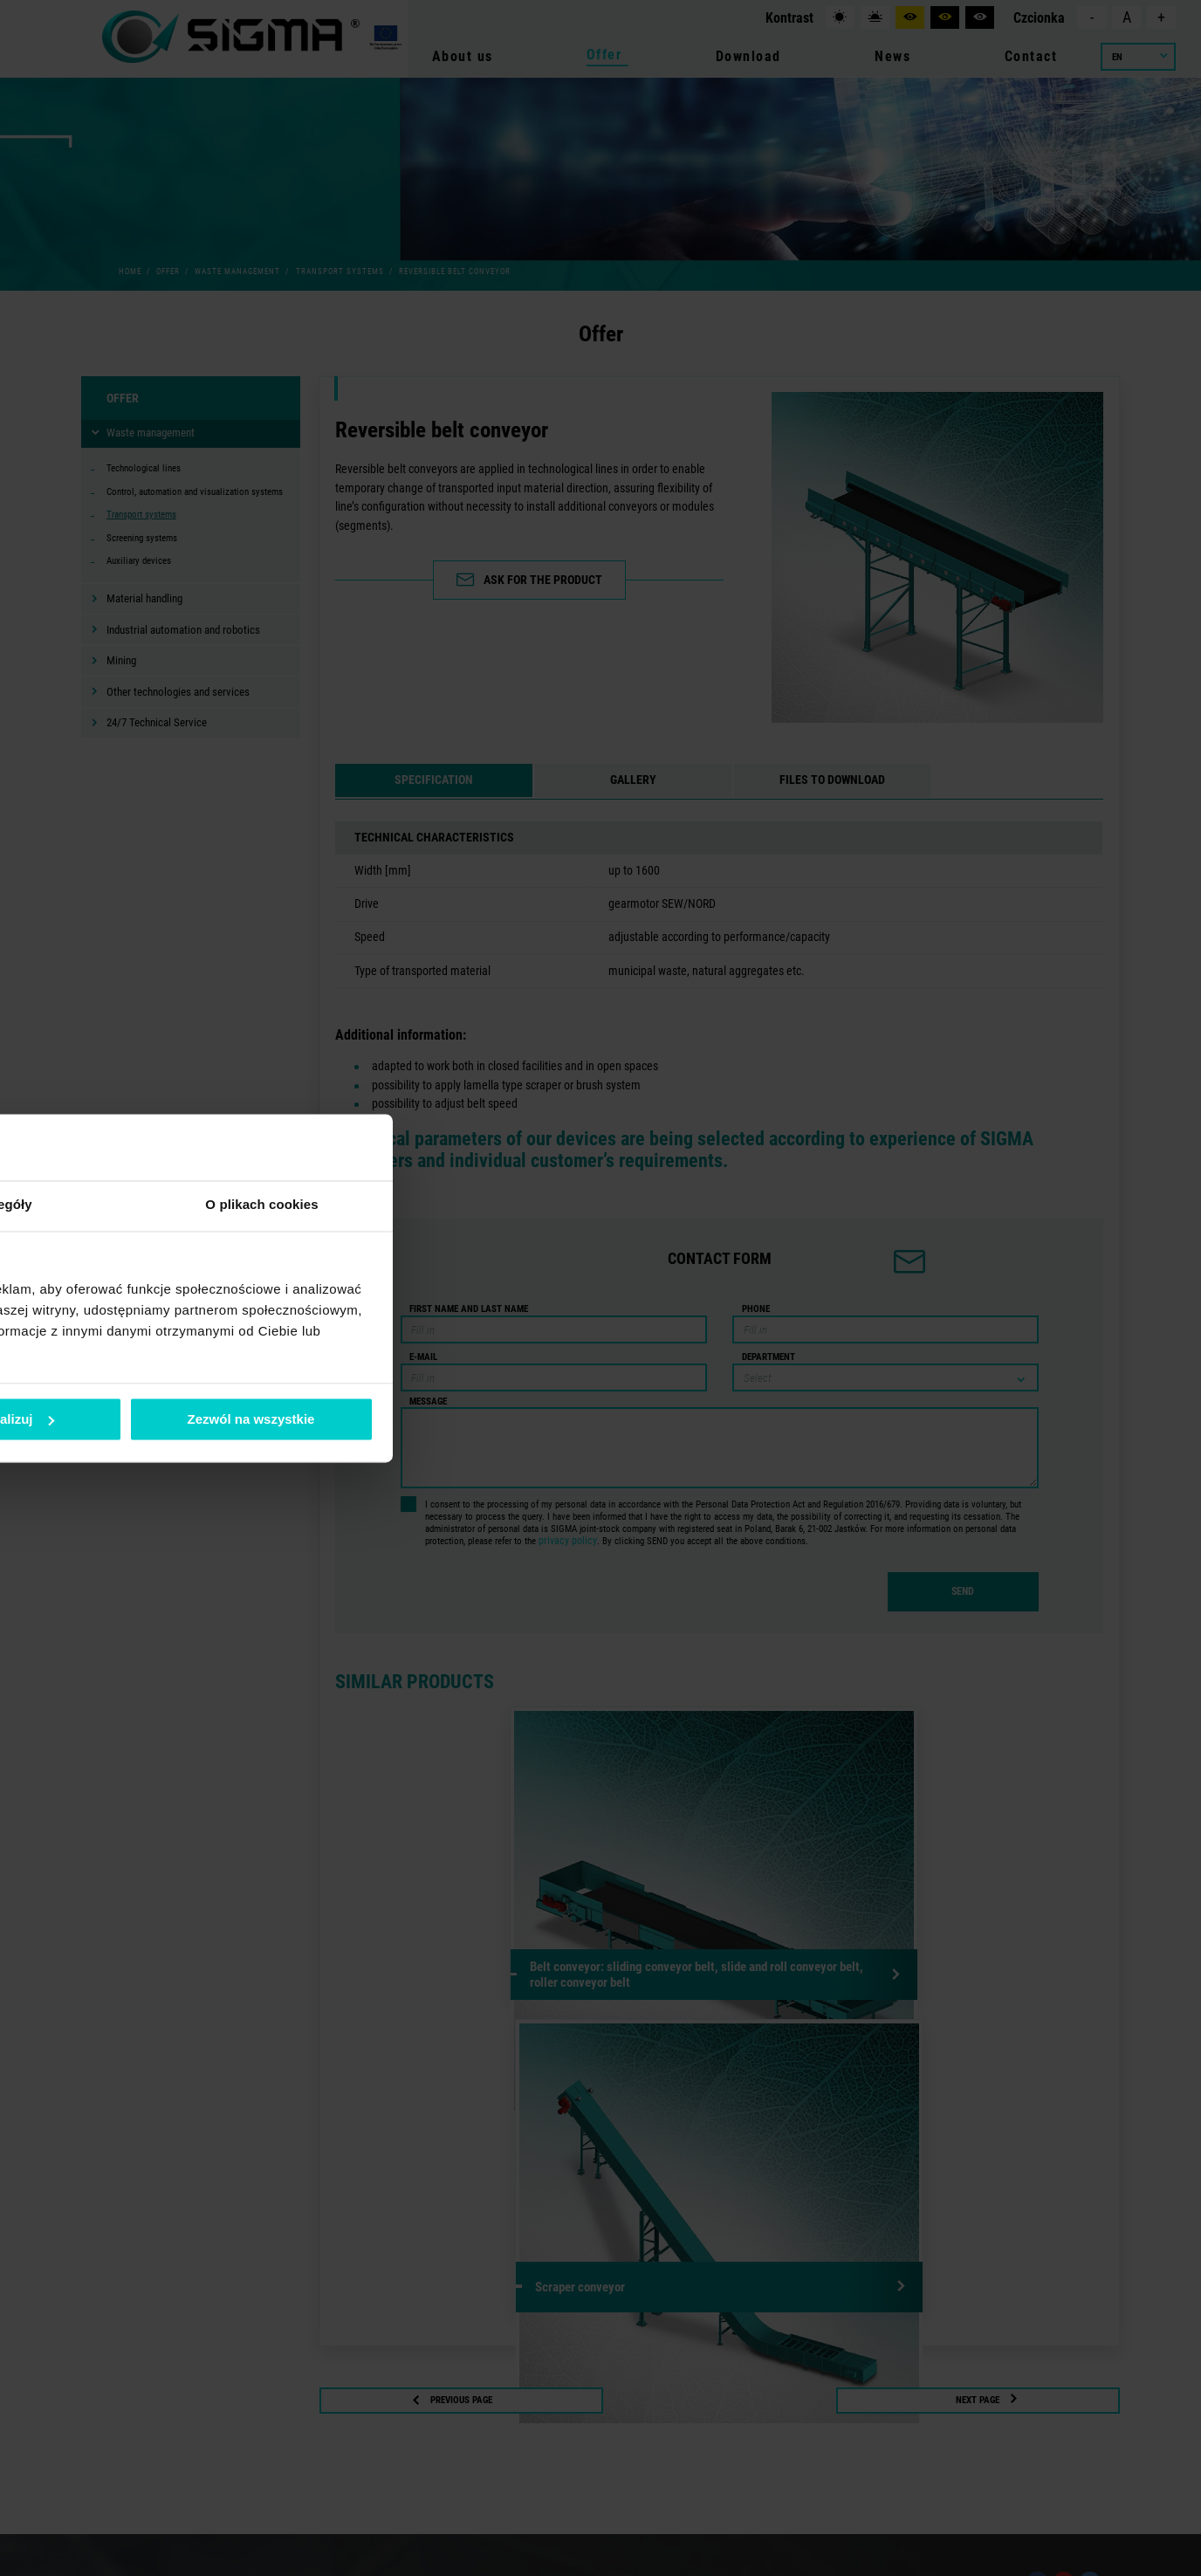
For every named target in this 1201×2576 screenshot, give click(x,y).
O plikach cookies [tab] (862, 1205)
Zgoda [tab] (339, 1205)
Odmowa (349, 1419)
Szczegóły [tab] (600, 1205)
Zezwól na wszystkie (852, 1419)
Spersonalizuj (601, 1419)
